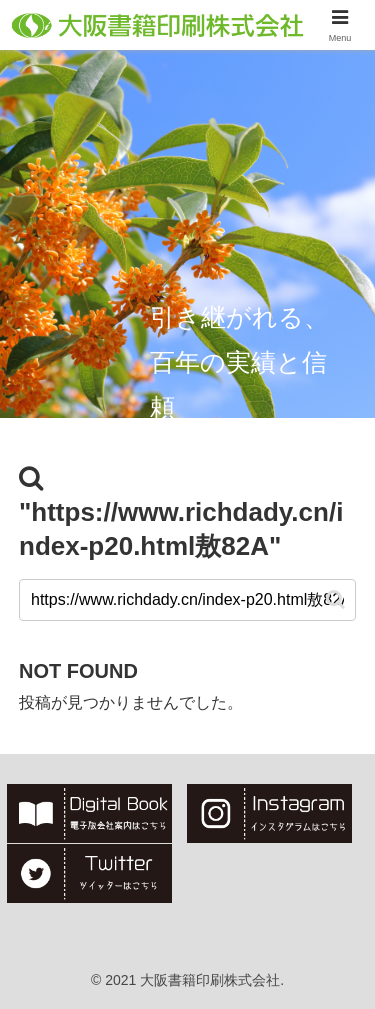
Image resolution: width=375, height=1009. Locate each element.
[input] (187, 600)
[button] (335, 599)
